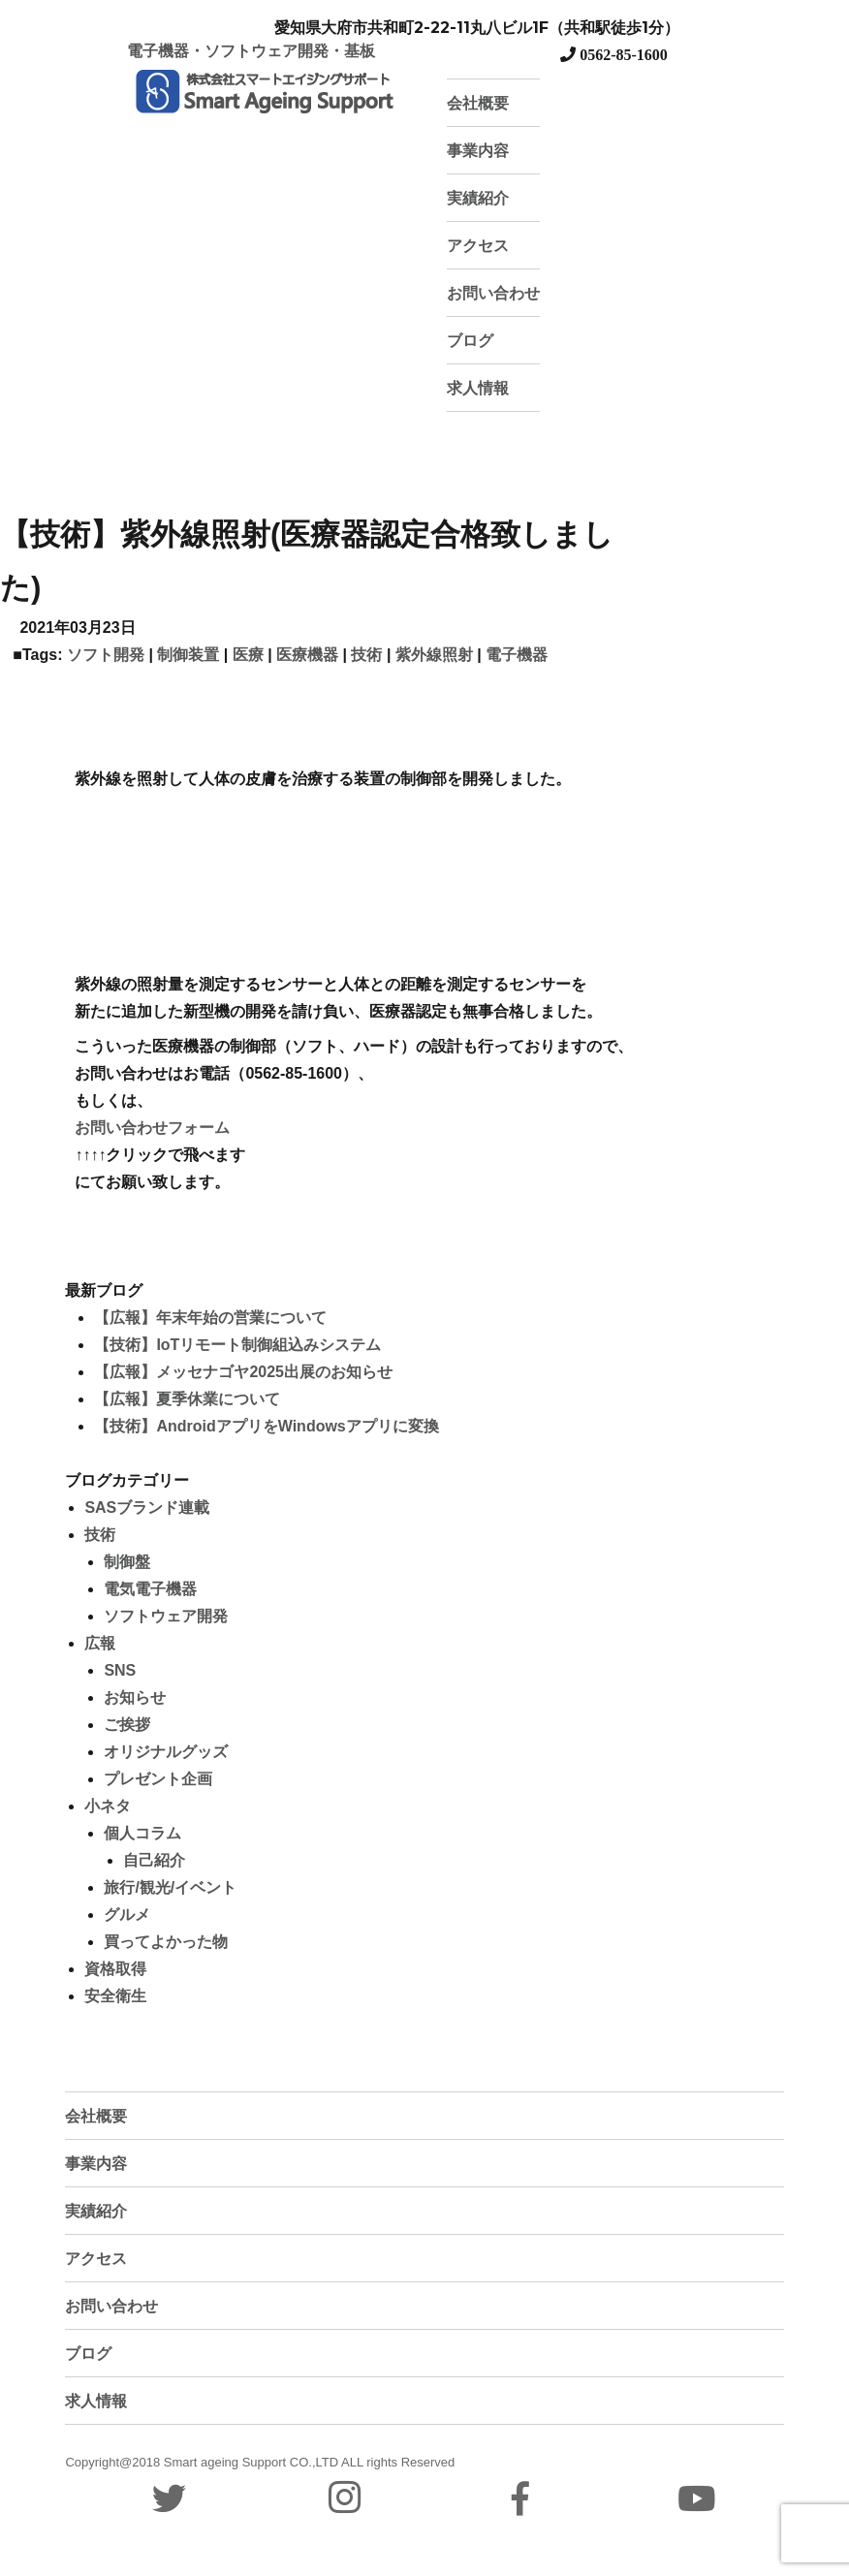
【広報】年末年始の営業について (210, 1317)
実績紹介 (478, 198)
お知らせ (135, 1697)
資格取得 (115, 1969)
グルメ (127, 1914)
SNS (120, 1670)
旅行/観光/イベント (170, 1887)
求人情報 (478, 388)
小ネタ (107, 1806)
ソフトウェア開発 (166, 1616)
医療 (248, 654)
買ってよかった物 (166, 1941)
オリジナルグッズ (166, 1752)
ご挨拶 (127, 1724)
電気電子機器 (150, 1589)
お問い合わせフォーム (152, 1127)
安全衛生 (115, 1996)
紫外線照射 (434, 654)
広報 (99, 1643)
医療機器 (307, 654)
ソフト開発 (105, 654)
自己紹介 (154, 1860)
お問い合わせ (493, 293)
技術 (366, 654)
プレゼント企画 (158, 1779)
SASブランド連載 (146, 1507)
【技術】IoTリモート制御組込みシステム (237, 1344)
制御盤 (127, 1562)
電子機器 (517, 654)
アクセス (478, 245)
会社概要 (478, 103)
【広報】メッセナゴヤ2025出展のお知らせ (243, 1372)
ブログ (470, 340)
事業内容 (478, 150)
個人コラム (142, 1833)
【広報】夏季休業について (187, 1399)
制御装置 (188, 654)
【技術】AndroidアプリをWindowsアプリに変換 (266, 1426)
